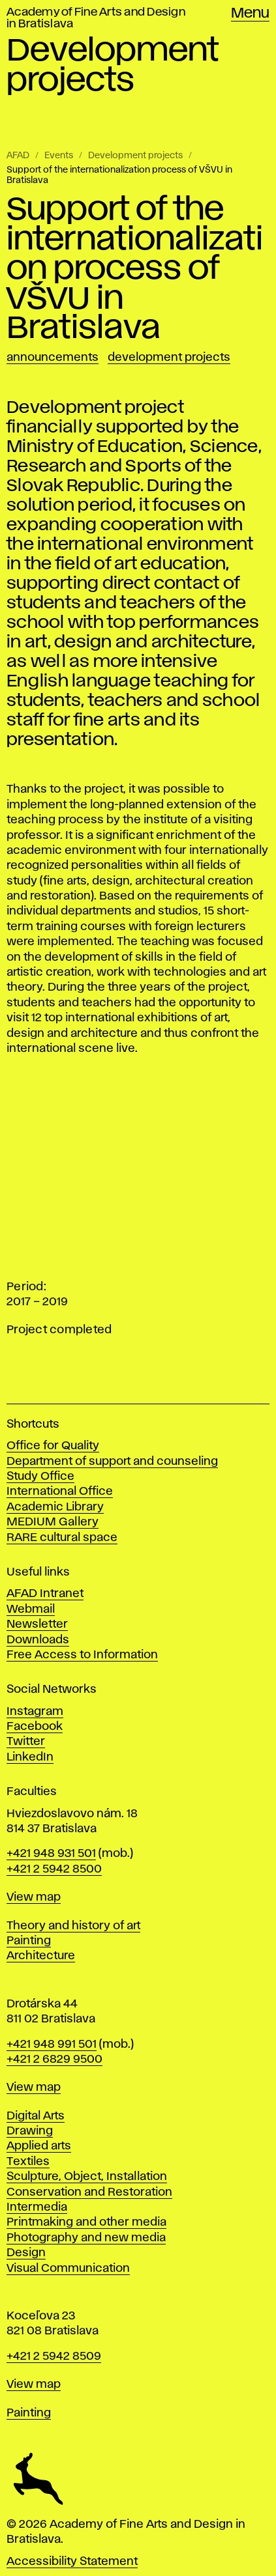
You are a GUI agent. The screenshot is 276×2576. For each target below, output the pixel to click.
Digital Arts (36, 2116)
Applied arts (39, 2146)
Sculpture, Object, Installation (87, 2177)
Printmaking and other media (86, 2222)
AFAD (18, 156)
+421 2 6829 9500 (54, 2059)
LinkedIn (30, 1757)
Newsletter (37, 1624)
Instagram (35, 1711)
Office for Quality (53, 1446)
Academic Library (55, 1507)
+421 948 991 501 (52, 2044)
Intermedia (37, 2207)
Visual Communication (68, 2268)
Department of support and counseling (112, 1461)
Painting (29, 1941)
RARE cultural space (62, 1538)
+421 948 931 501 (51, 1853)
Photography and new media (86, 2238)
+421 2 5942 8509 (54, 2356)
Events (58, 156)
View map (34, 1897)
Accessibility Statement (72, 2561)
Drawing (30, 2131)
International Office (60, 1491)
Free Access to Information (82, 1655)
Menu (250, 13)
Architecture (41, 1956)
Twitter (26, 1741)
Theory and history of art (73, 1926)
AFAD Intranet (45, 1594)
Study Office (40, 1476)
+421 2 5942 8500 (54, 1869)
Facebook (35, 1726)
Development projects (135, 156)
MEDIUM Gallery (53, 1522)
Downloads (38, 1640)
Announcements (53, 357)
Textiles (28, 2162)
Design (26, 2253)
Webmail (31, 1609)
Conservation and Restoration (89, 2192)
